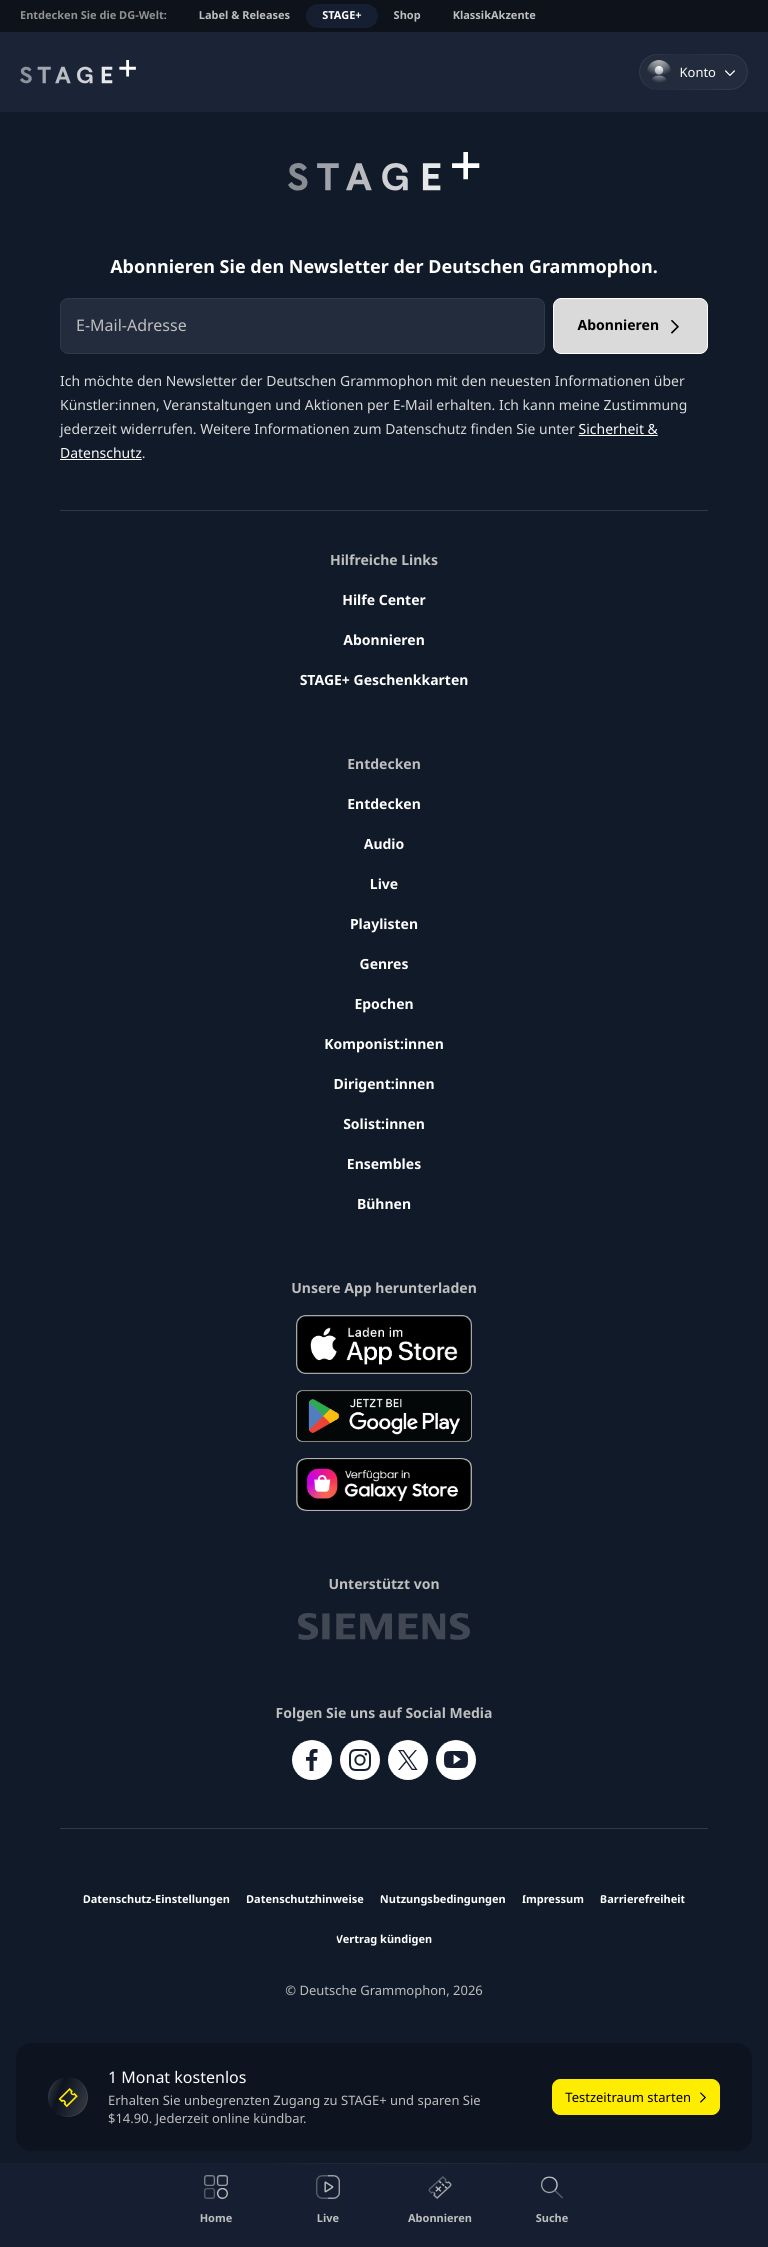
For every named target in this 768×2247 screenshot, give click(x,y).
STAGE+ (341, 15)
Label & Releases (244, 15)
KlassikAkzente (494, 15)
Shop (407, 15)
